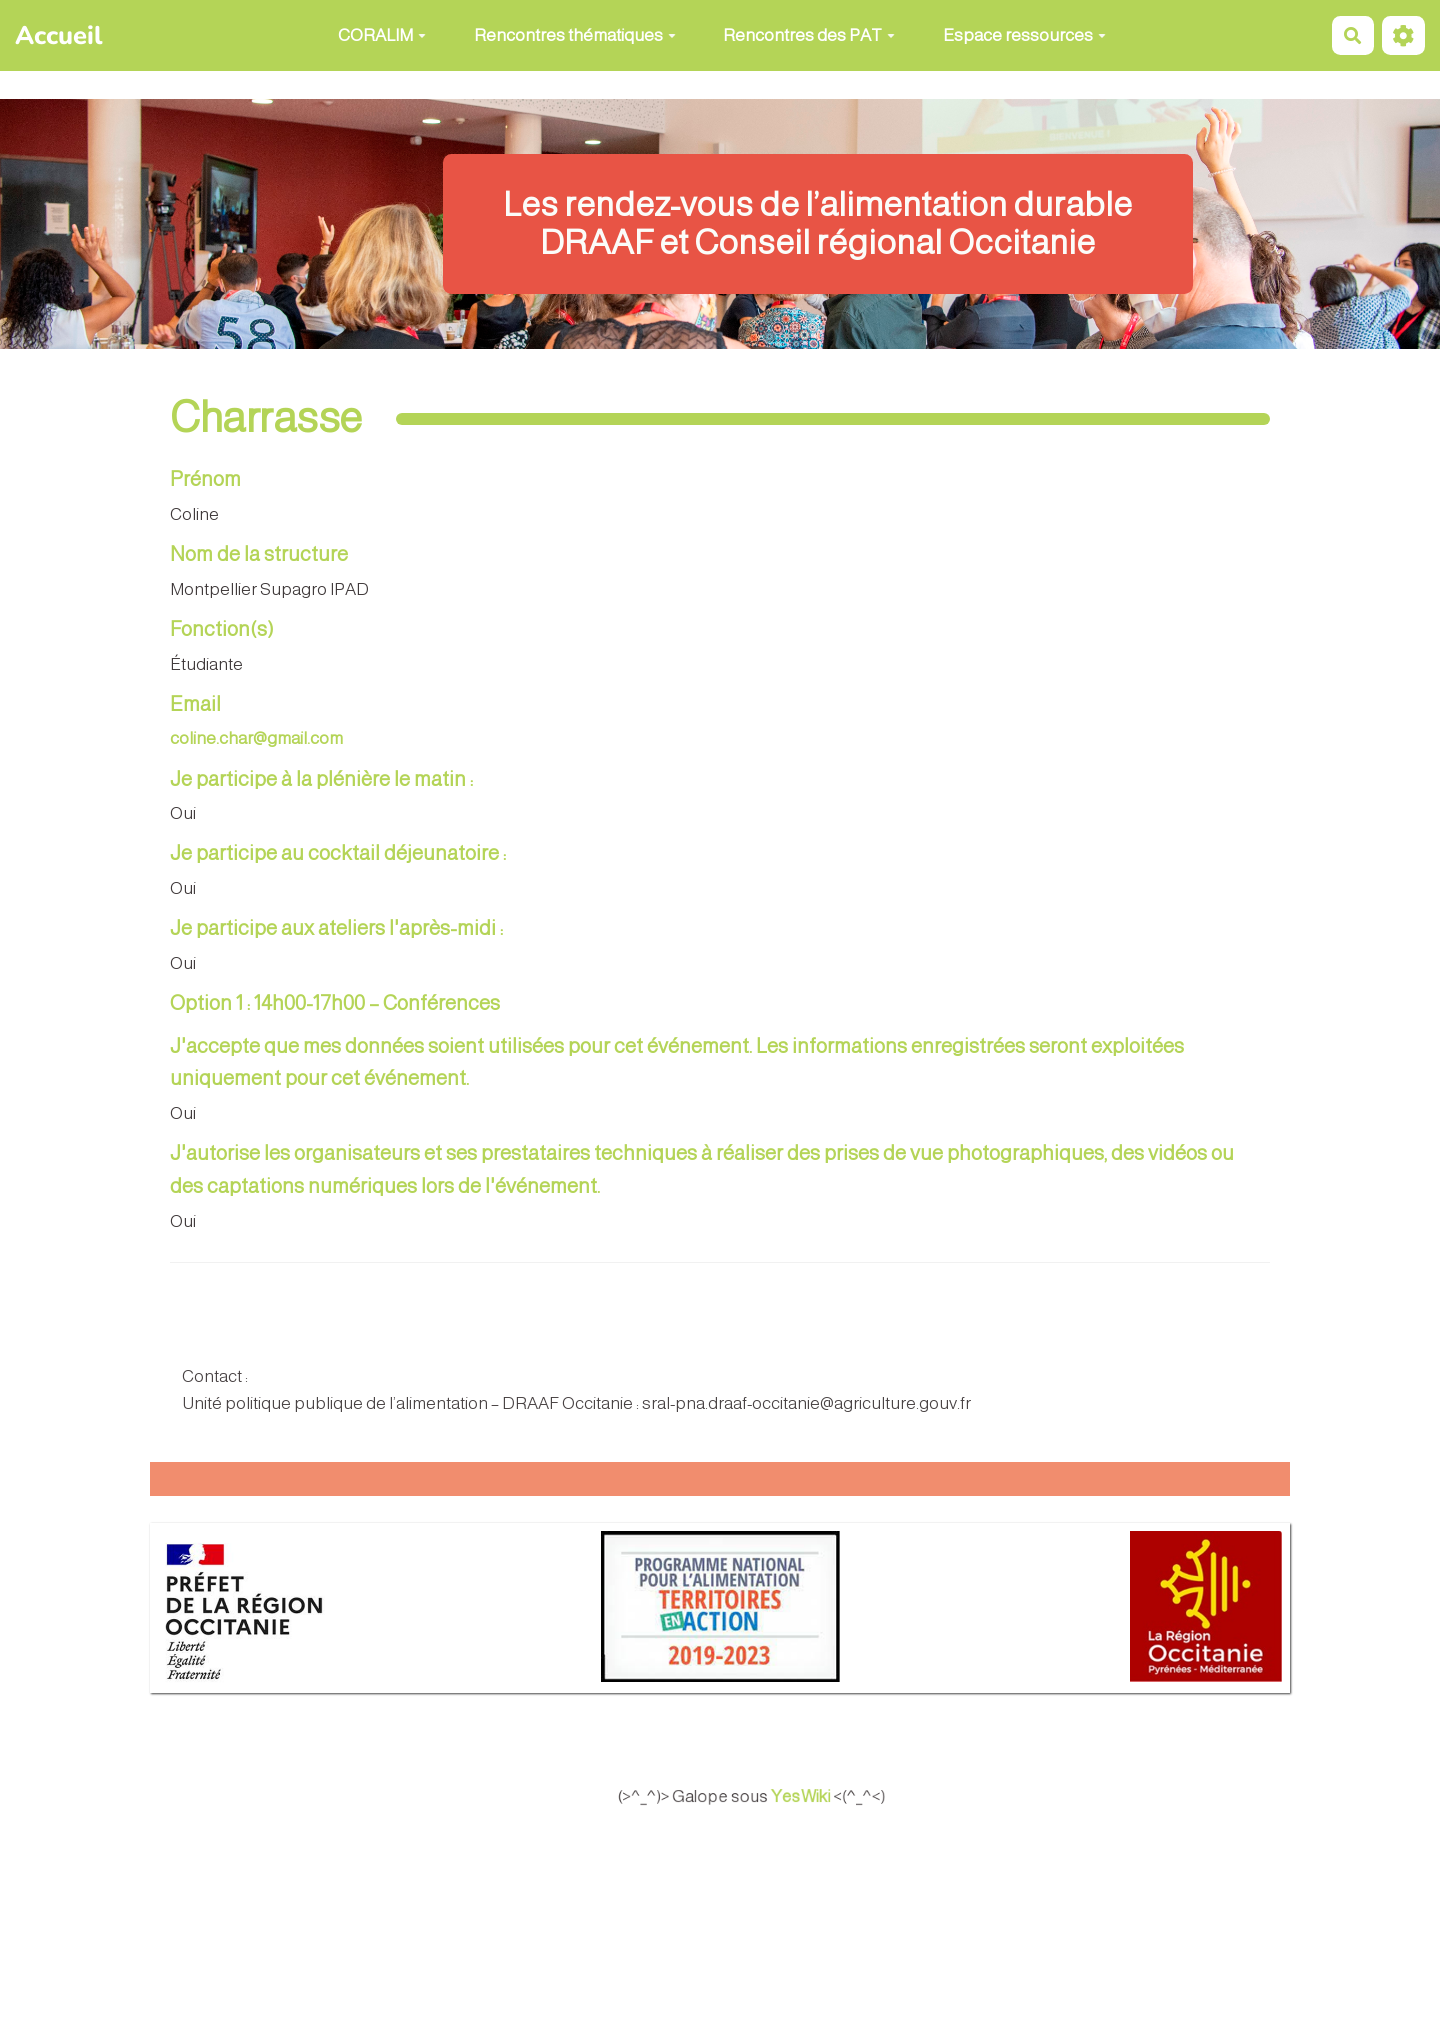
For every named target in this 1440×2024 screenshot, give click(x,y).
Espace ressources (1024, 35)
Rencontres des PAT (809, 35)
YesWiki (823, 1796)
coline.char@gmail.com (256, 738)
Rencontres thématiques (575, 35)
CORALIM (382, 35)
